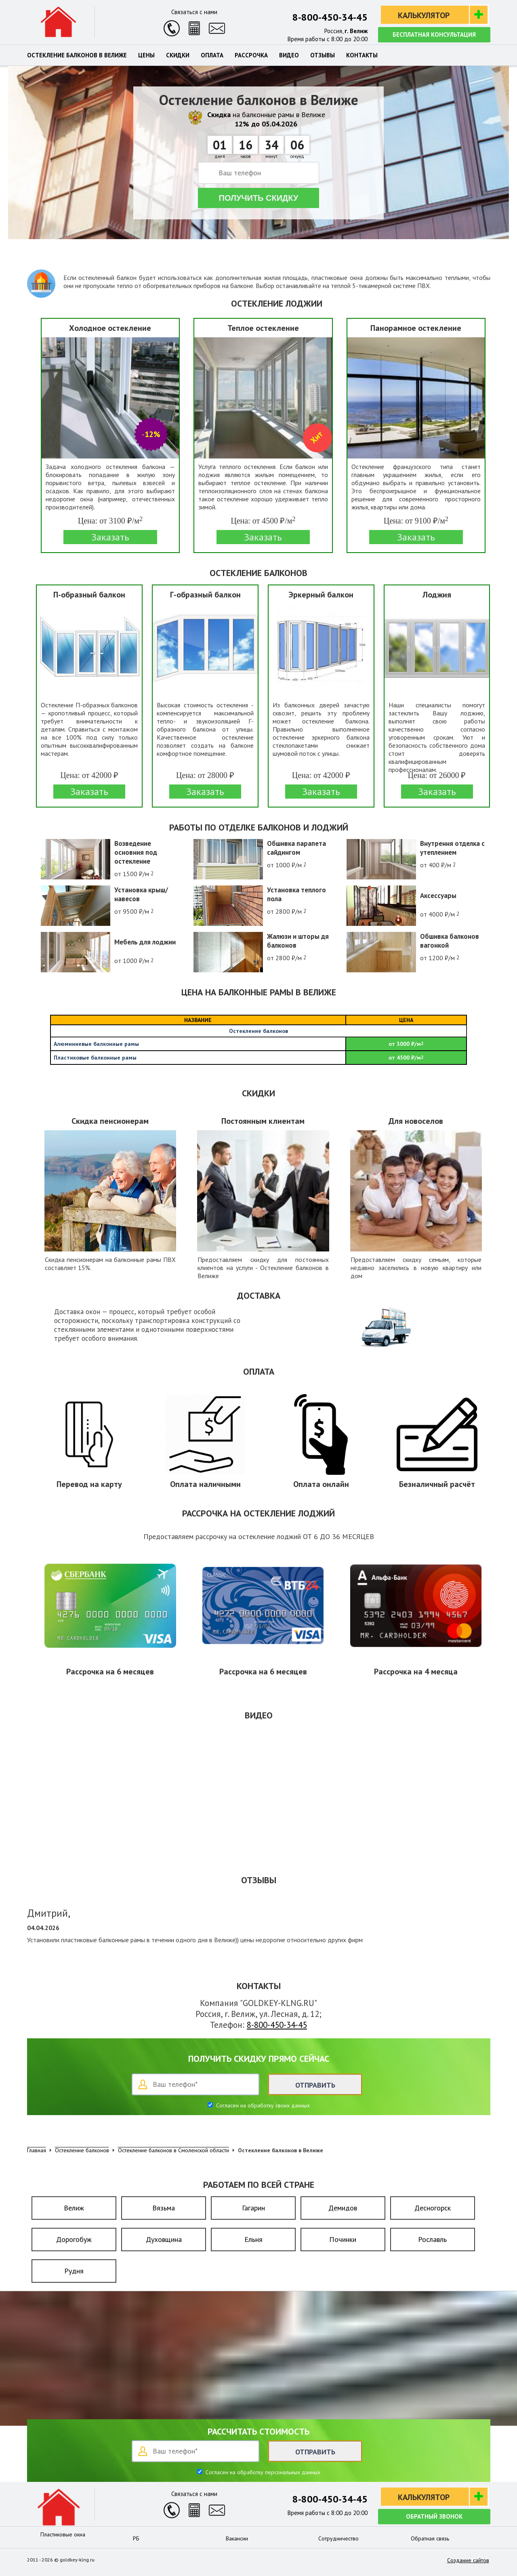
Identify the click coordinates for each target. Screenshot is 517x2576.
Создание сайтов (468, 2560)
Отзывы (322, 55)
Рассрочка (251, 55)
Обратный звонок (434, 2516)
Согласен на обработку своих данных (262, 2105)
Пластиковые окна (62, 2534)
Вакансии (237, 2538)
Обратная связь (430, 2538)
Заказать (110, 537)
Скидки (177, 55)
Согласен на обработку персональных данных (262, 2472)
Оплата (212, 55)
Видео (289, 55)
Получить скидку (258, 197)
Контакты (362, 55)
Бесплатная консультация (434, 34)
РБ (136, 2538)
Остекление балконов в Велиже (77, 55)
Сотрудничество (338, 2538)
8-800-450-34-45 (330, 17)
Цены (146, 55)
